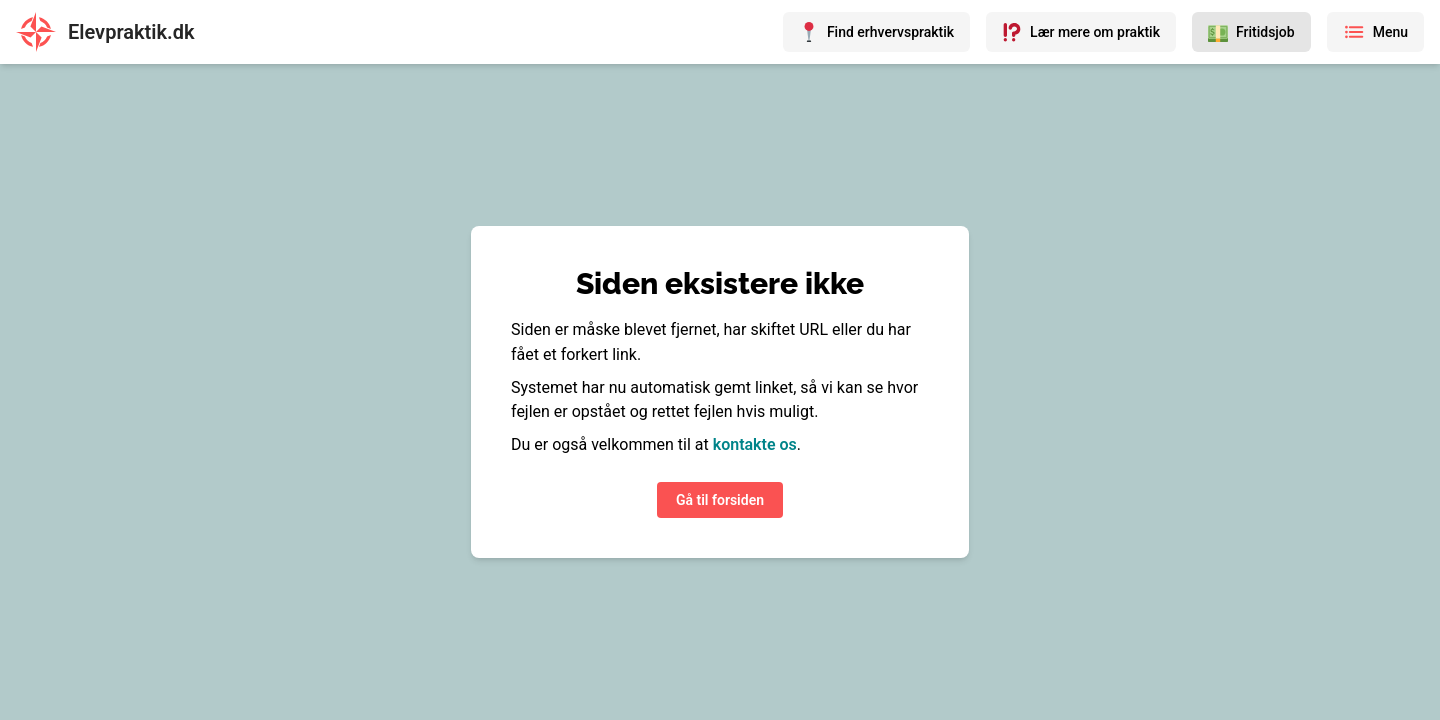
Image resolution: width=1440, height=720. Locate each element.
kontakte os (755, 444)
